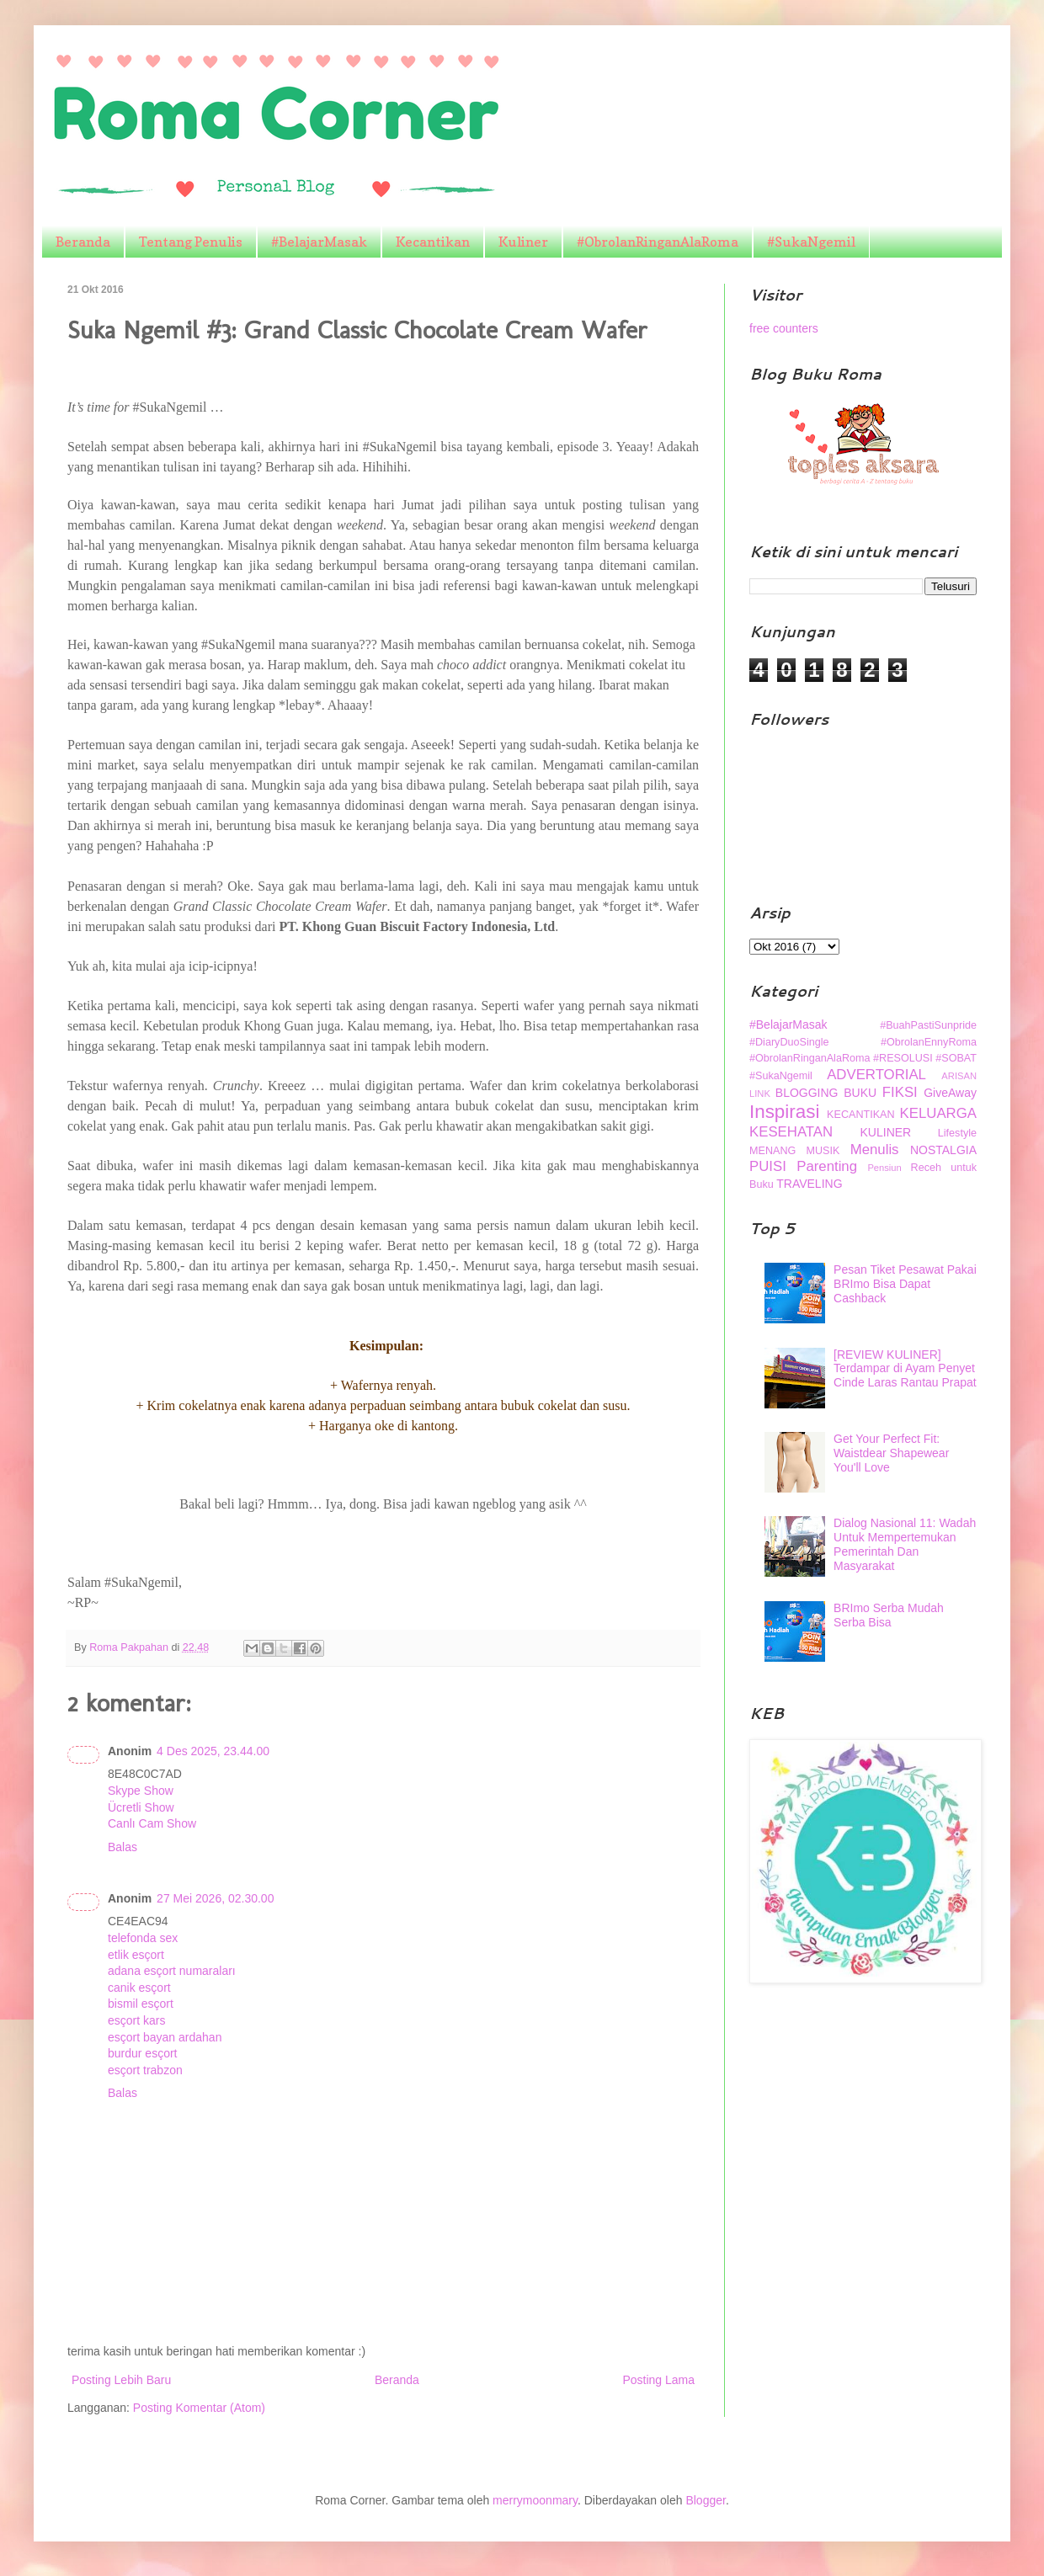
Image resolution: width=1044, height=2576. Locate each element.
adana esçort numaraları (172, 1970)
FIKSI (900, 1092)
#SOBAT (956, 1058)
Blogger (705, 2500)
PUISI (767, 1166)
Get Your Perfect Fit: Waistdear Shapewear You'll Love (891, 1453)
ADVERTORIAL (876, 1075)
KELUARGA (938, 1113)
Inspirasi (784, 1111)
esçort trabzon (145, 2070)
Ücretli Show (141, 1807)
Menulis (874, 1150)
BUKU (860, 1092)
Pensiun (884, 1168)
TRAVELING (809, 1183)
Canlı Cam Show (152, 1823)
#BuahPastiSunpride (928, 1025)
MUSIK (823, 1151)
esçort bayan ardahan (164, 2037)
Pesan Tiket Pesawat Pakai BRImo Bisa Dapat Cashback (905, 1284)
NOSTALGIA (943, 1150)
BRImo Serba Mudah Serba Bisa (889, 1615)
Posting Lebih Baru (121, 2380)
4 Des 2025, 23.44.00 (213, 1751)
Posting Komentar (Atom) (199, 2407)
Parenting (826, 1166)
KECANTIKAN (860, 1114)
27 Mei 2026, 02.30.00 (215, 1898)
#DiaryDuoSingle (789, 1042)
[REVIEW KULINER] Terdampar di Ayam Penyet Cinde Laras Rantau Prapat (905, 1369)
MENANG (772, 1151)
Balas (122, 1847)
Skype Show (140, 1790)
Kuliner (523, 241)
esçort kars (136, 2020)
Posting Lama (658, 2380)
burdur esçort (142, 2053)
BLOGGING (807, 1092)
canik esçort (139, 1987)
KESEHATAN (791, 1132)
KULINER (886, 1132)
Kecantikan (433, 241)
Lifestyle (957, 1133)
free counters (783, 328)
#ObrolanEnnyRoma (929, 1042)
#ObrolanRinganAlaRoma (657, 241)
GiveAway (950, 1092)
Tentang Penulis (190, 241)
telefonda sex (143, 1938)
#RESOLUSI (903, 1058)
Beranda (83, 241)
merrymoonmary (535, 2500)
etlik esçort (136, 1954)
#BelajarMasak (319, 241)
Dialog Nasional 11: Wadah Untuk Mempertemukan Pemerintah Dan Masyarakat (905, 1544)
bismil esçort (140, 2003)
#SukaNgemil (811, 241)
